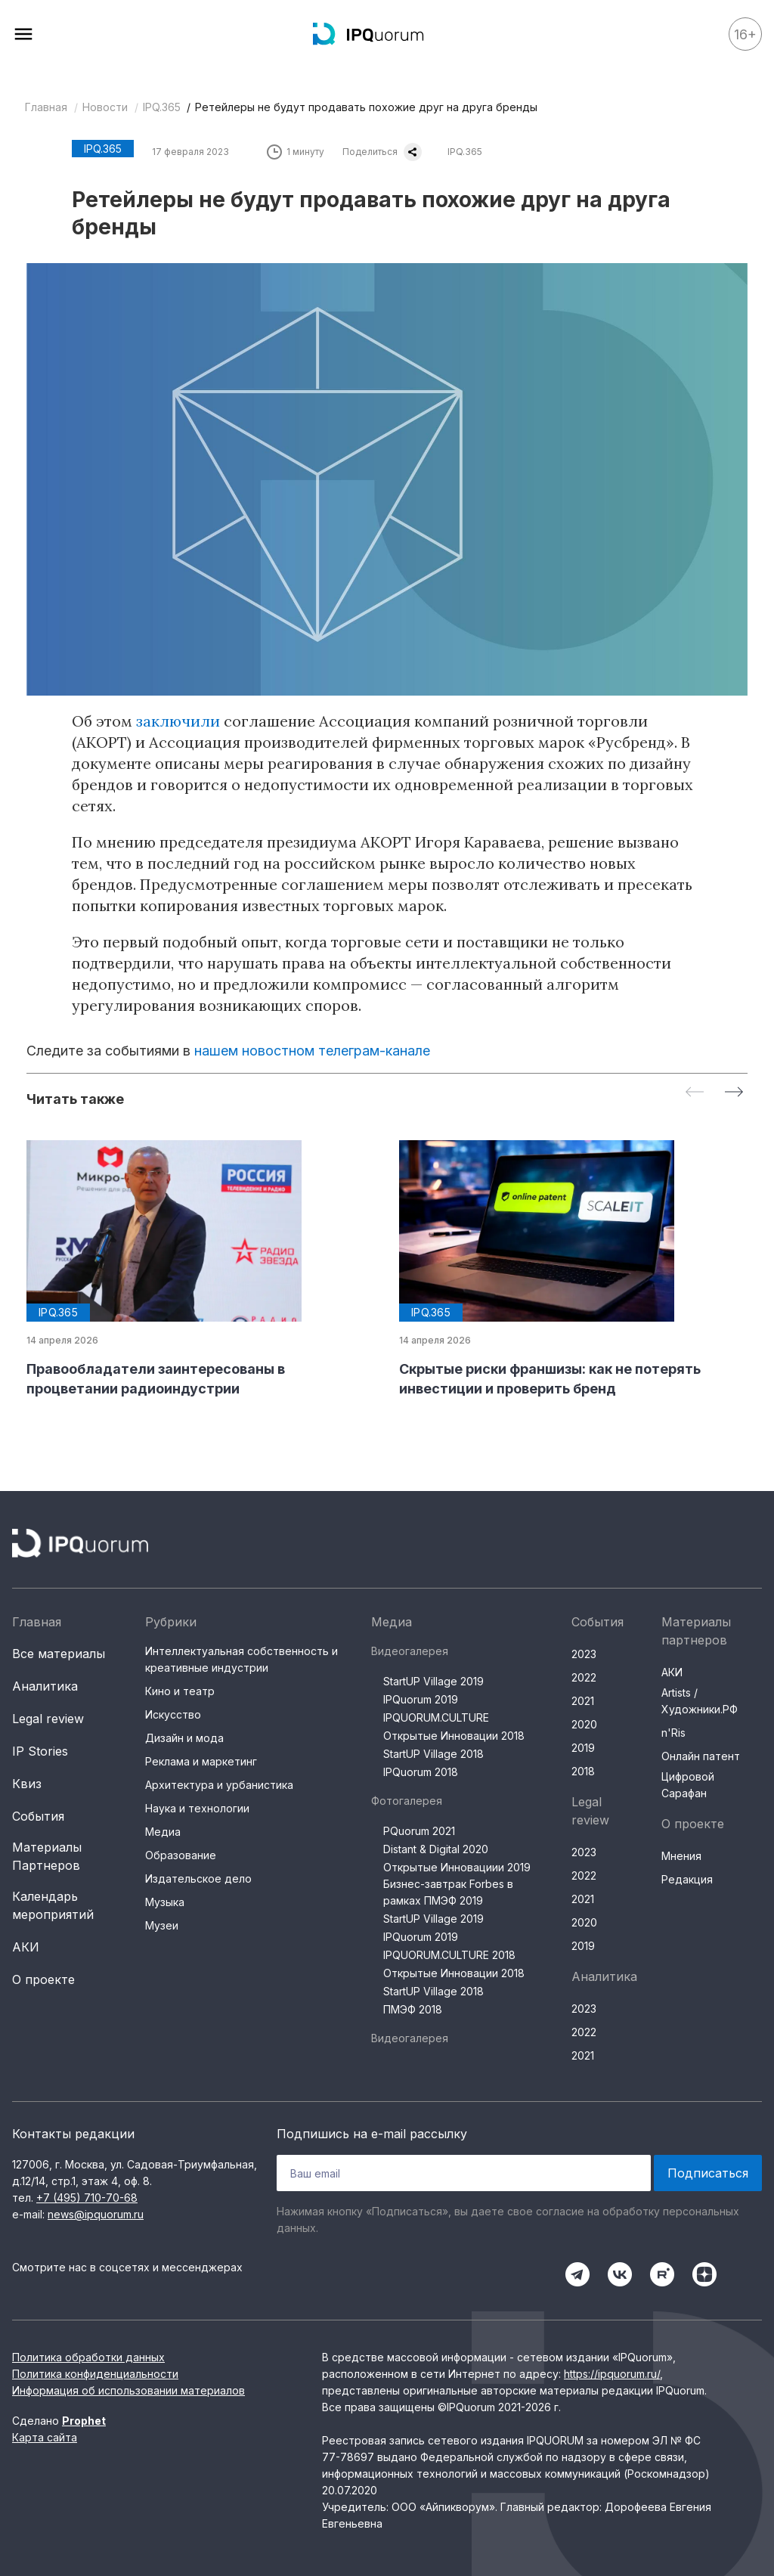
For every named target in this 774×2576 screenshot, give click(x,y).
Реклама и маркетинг (201, 1761)
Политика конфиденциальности (95, 2373)
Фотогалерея (406, 1800)
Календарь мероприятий (53, 1905)
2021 (582, 1700)
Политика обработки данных (88, 2357)
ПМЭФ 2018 (412, 2009)
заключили (180, 720)
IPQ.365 (162, 107)
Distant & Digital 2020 (435, 1849)
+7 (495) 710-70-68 (87, 2197)
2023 (583, 1654)
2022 (583, 1677)
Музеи (161, 1925)
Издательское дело (198, 1878)
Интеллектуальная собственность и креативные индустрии (241, 1659)
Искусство (173, 1714)
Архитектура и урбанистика (219, 1784)
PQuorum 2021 (419, 1830)
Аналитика (45, 1686)
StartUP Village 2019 (433, 1681)
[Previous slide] (694, 1093)
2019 (583, 1747)
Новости (105, 107)
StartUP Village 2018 (433, 1753)
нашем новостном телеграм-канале (312, 1051)
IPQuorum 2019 (420, 1699)
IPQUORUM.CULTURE (436, 1717)
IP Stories (40, 1751)
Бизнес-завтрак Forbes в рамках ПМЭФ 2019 (448, 1892)
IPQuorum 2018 (420, 1771)
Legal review (48, 1718)
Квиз (27, 1783)
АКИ (25, 1946)
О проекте (43, 1979)
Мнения (681, 1855)
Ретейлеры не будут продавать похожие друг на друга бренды (366, 107)
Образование (180, 1855)
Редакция (687, 1879)
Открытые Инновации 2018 (454, 1735)
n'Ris (673, 1732)
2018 (583, 1771)
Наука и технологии (197, 1808)
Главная (46, 107)
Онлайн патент (700, 1756)
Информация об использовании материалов (128, 2390)
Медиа (163, 1831)
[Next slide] (734, 1093)
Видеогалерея (409, 1650)
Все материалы (58, 1653)
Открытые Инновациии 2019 (457, 1867)
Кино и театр (180, 1691)
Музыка (164, 1902)
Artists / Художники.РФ (699, 1701)
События (38, 1816)
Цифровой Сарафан (687, 1784)
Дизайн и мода (184, 1737)
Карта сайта (44, 2437)
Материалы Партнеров (47, 1856)
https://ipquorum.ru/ (612, 2373)
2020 (584, 1724)
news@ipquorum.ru (96, 2214)
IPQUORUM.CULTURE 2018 (449, 1954)
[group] (200, 1269)
